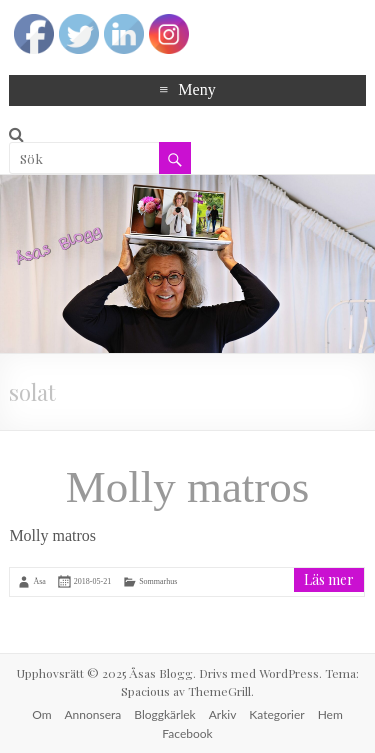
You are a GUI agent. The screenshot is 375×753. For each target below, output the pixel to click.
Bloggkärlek (164, 714)
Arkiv (223, 714)
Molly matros (188, 487)
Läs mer (329, 579)
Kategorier (276, 714)
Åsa (39, 580)
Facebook (187, 733)
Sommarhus (158, 580)
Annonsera (93, 714)
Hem (330, 714)
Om (41, 714)
